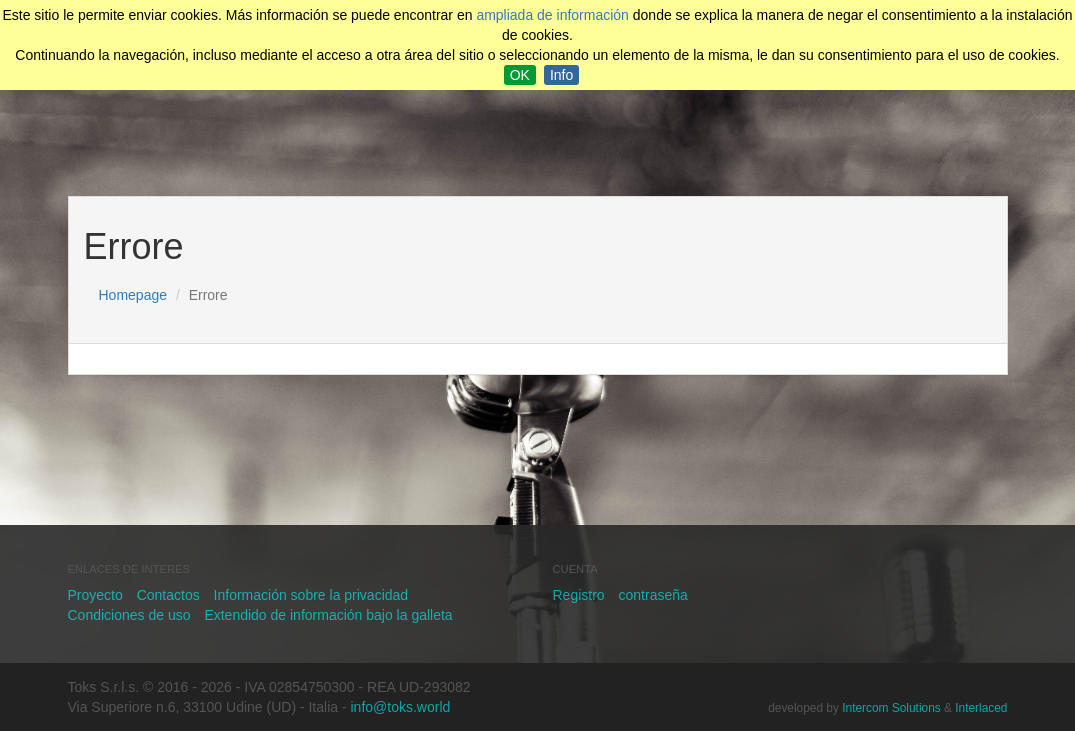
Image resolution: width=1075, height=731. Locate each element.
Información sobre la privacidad (311, 595)
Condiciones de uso (129, 615)
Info (561, 75)
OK (520, 75)
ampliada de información (552, 15)
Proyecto (95, 595)
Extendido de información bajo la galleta (328, 615)
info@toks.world (401, 707)
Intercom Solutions (891, 708)
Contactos (168, 595)
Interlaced (981, 708)
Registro (579, 595)
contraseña (653, 595)
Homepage (133, 295)
